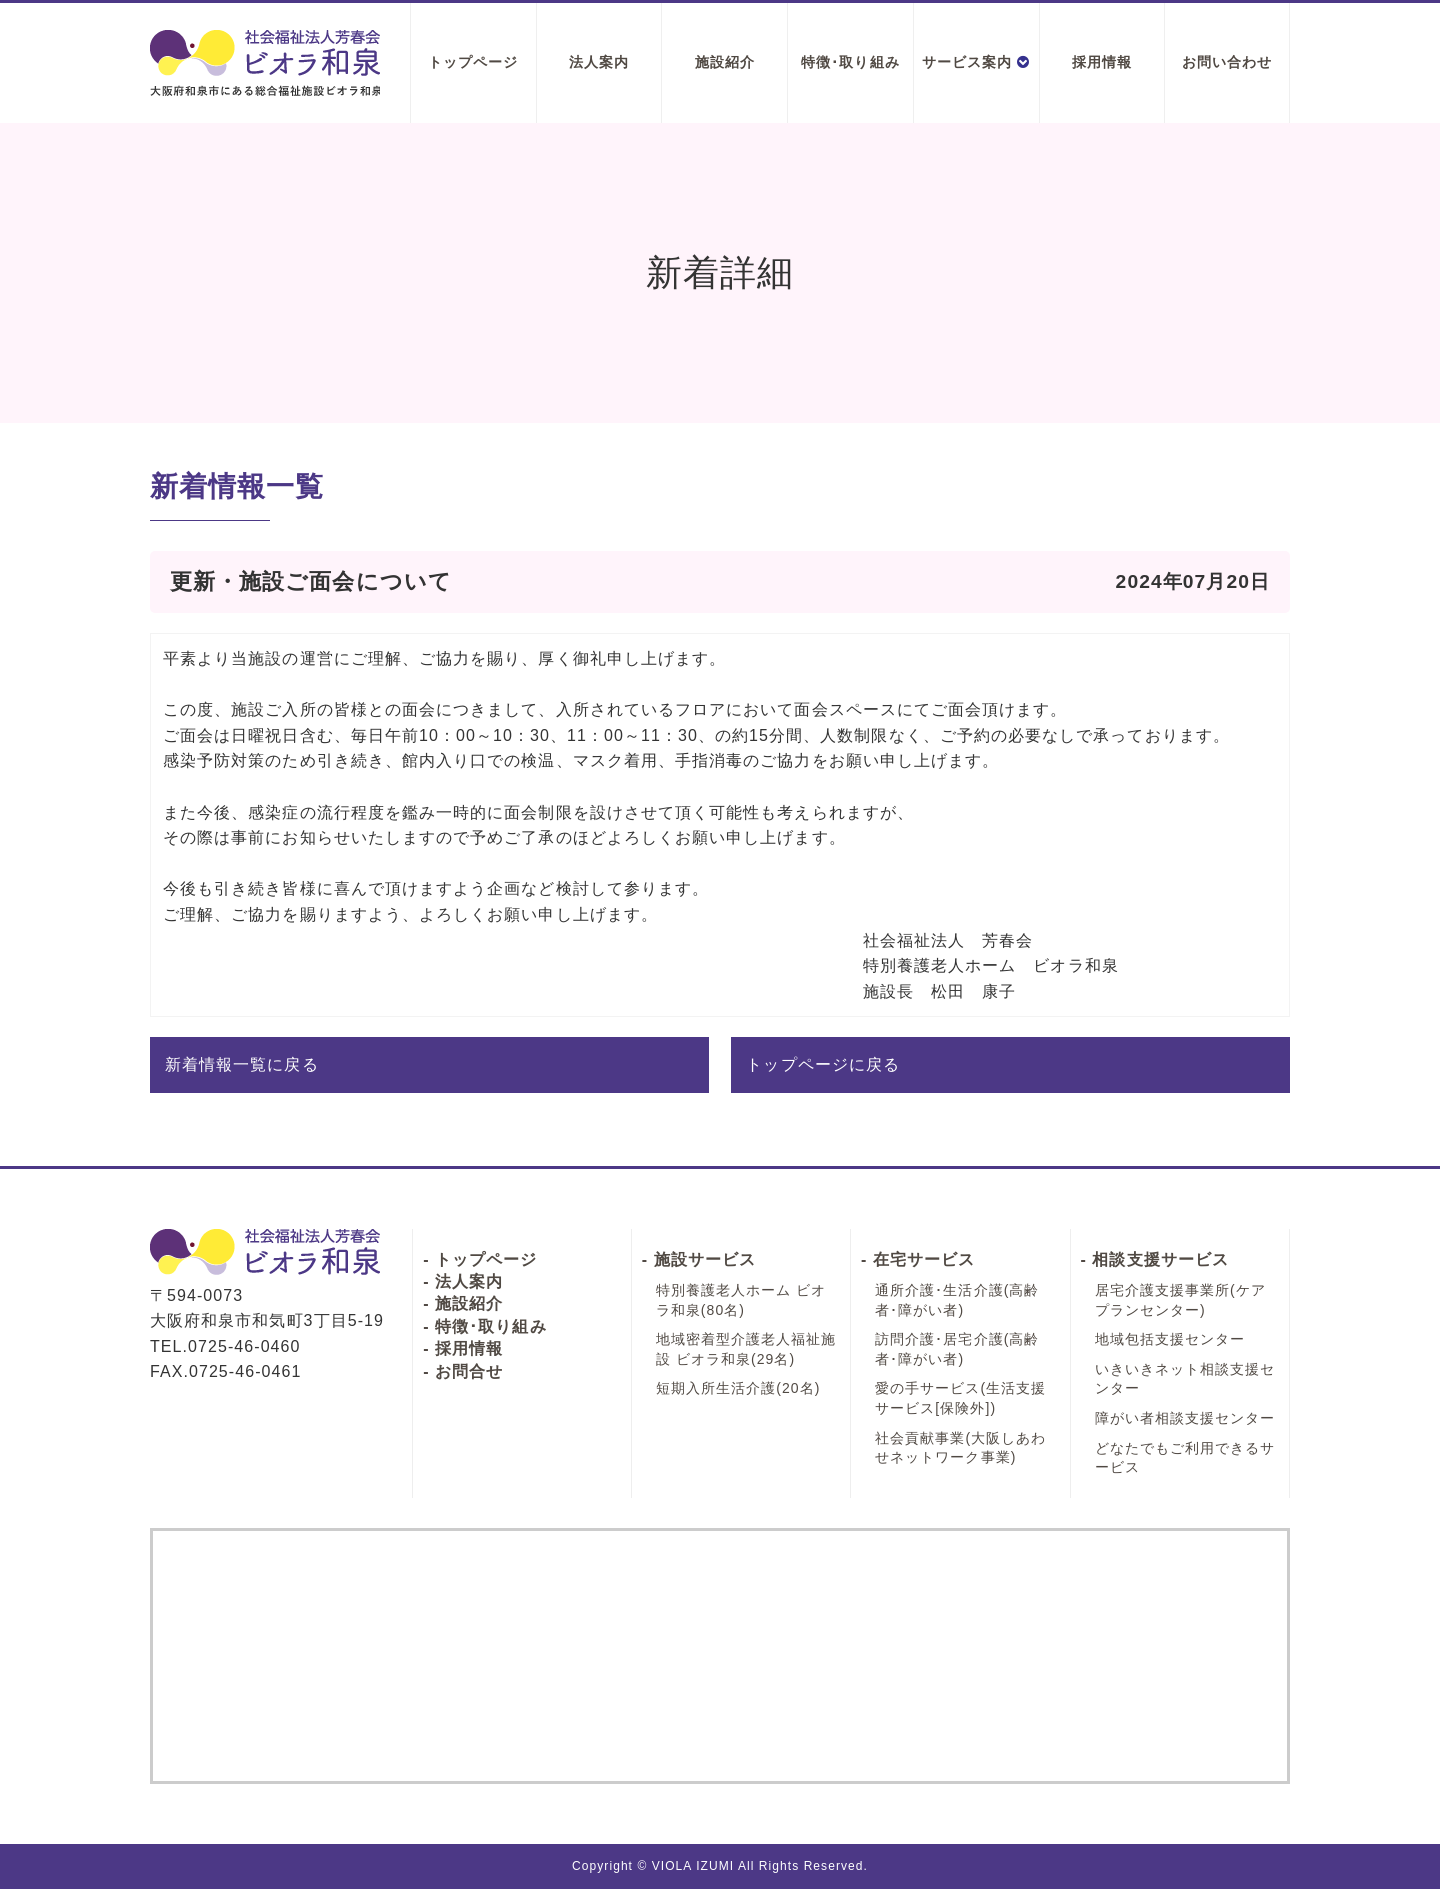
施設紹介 (725, 62)
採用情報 (1102, 62)
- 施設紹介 (463, 1303)
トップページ (473, 62)
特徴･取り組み (850, 62)
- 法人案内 (463, 1281)
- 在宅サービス (918, 1259)
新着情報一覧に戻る (242, 1064)
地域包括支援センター (1170, 1339)
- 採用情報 (463, 1348)
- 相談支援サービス (1155, 1259)
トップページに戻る (823, 1064)
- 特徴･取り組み (484, 1326)
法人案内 (599, 62)
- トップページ (480, 1259)
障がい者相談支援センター (1185, 1418)
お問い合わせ (1227, 62)
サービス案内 (976, 62)
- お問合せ (463, 1371)
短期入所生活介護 (738, 1388)
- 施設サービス (699, 1259)
